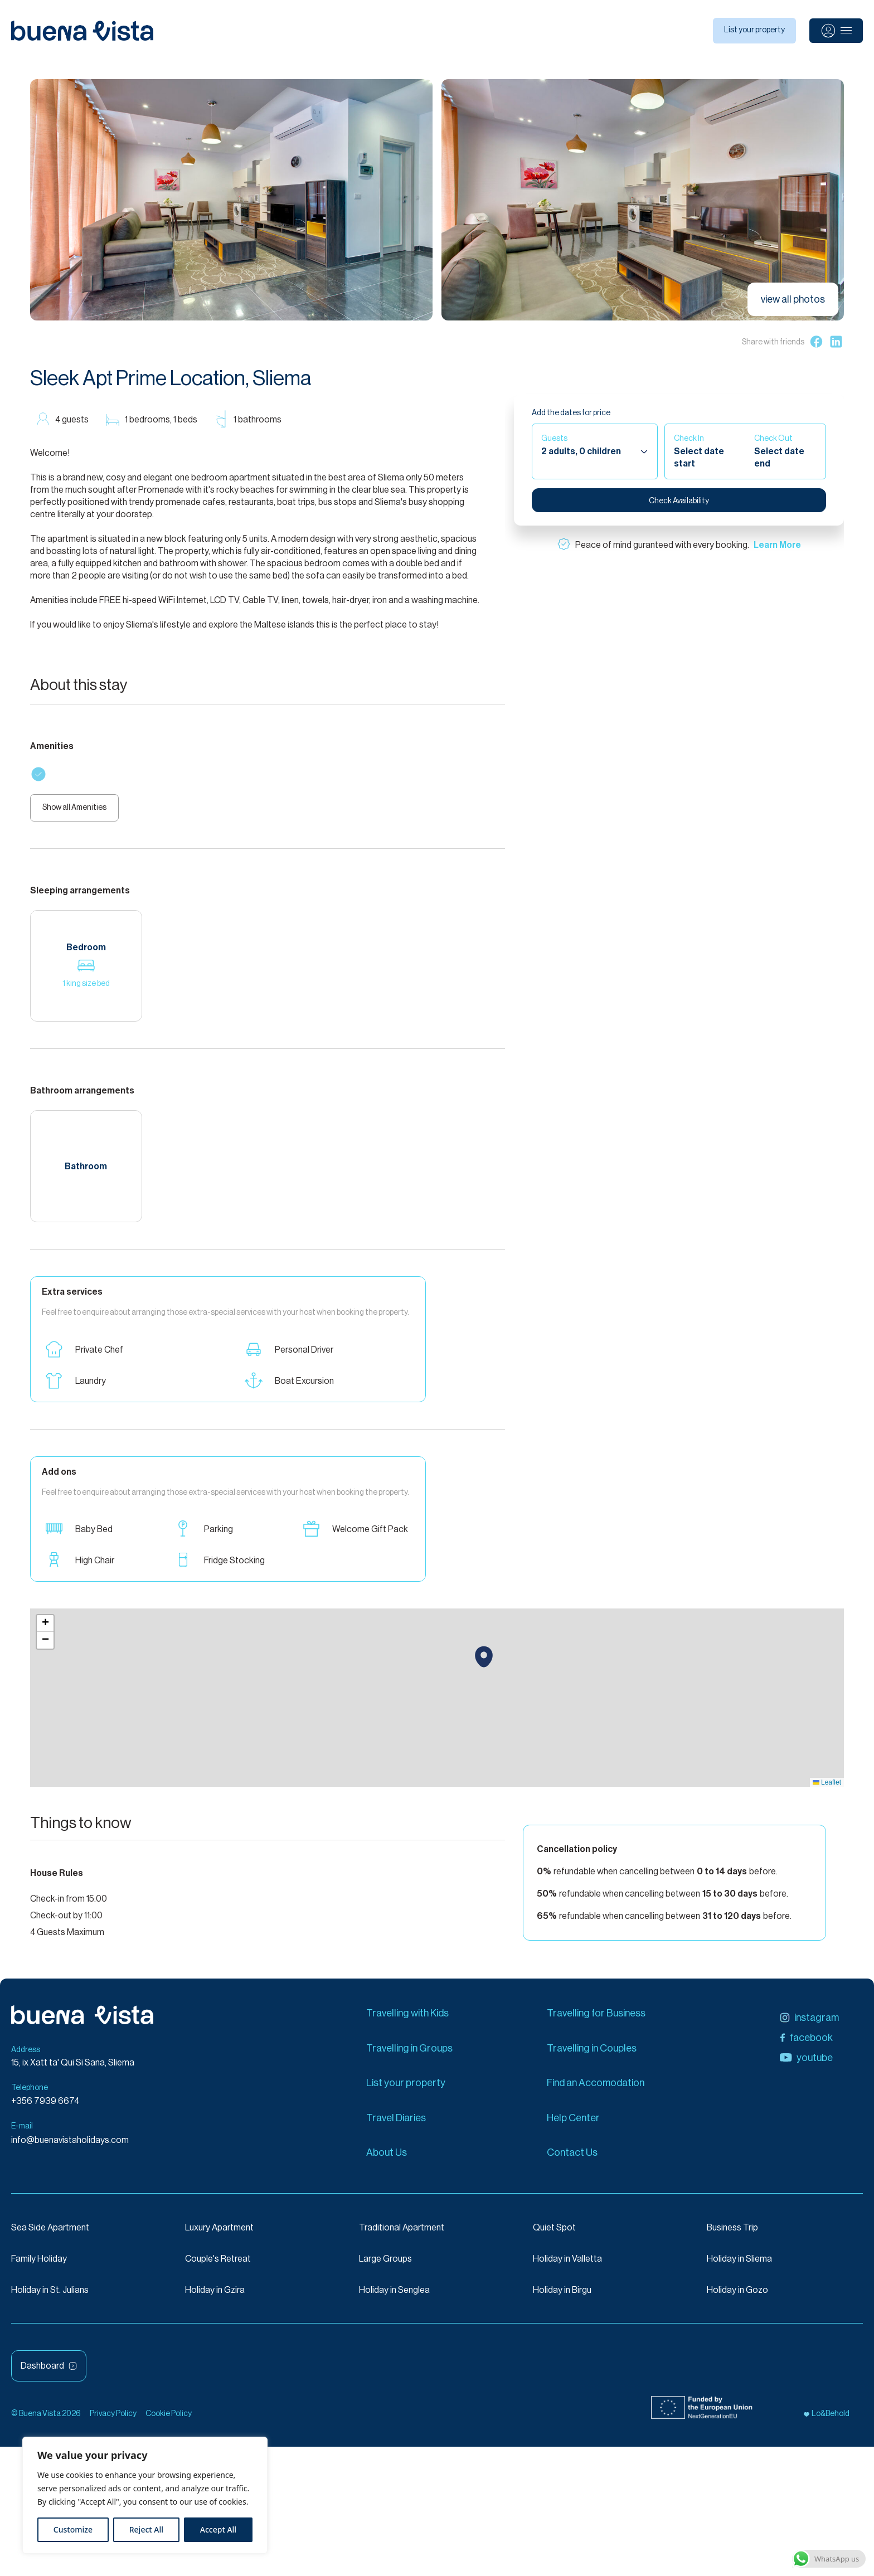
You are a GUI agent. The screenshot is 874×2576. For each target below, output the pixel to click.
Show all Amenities (80, 811)
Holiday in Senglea (394, 2295)
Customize (73, 2529)
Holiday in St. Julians (50, 2295)
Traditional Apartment (401, 2233)
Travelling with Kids (407, 2019)
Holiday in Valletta (567, 2264)
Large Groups (385, 2264)
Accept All (218, 2529)
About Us (386, 2158)
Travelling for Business (596, 2019)
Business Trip (732, 2233)
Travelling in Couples (592, 2054)
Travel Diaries (396, 2123)
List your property (754, 30)
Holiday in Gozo (737, 2295)
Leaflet (827, 1788)
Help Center (573, 2123)
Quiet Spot (554, 2233)
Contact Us (572, 2158)
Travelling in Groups (409, 2054)
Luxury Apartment (219, 2233)
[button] (484, 1663)
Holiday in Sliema (739, 2264)
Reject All (146, 2529)
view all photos (793, 299)
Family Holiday (39, 2264)
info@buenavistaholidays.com (70, 2145)
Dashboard (49, 2371)
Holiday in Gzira (215, 2295)
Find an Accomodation (595, 2089)
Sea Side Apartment (50, 2233)
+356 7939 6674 (45, 2106)
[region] (145, 2495)
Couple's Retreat (218, 2264)
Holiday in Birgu (562, 2295)
